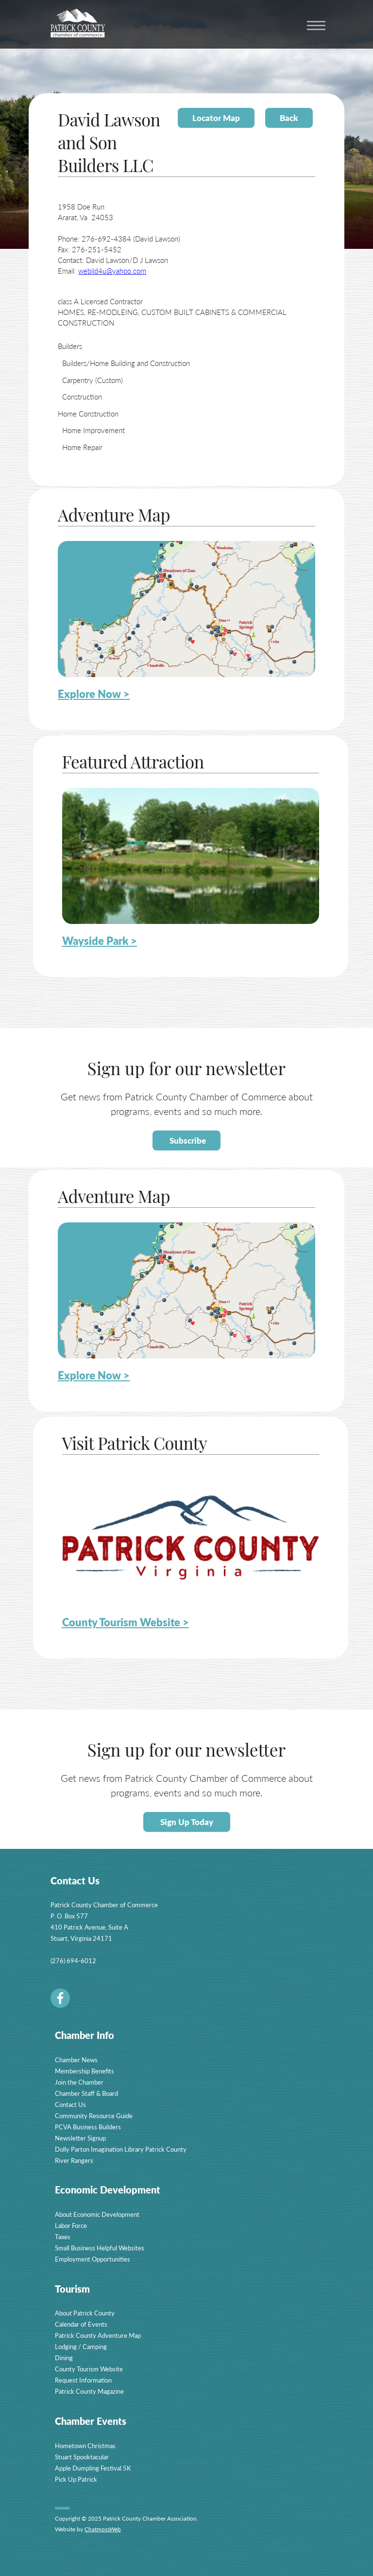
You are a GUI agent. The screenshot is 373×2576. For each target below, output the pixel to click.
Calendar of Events (81, 2324)
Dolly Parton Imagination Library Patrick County (120, 2149)
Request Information (83, 2380)
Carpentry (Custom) (92, 380)
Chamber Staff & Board (86, 2093)
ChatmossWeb (103, 2529)
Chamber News (76, 2059)
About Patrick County (85, 2312)
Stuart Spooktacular (82, 2456)
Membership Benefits (84, 2070)
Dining (64, 2357)
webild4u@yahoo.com (112, 270)
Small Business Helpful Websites (99, 2247)
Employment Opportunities (92, 2258)
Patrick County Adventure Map (98, 2335)
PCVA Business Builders (88, 2126)
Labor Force (71, 2225)
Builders (70, 346)
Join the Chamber (79, 2082)
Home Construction (88, 413)
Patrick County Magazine (89, 2391)
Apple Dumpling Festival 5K (93, 2467)
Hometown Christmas (85, 2445)
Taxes (62, 2236)
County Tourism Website (89, 2368)
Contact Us (70, 2104)
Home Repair (82, 447)
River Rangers (74, 2160)
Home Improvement (93, 430)
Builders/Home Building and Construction (126, 363)
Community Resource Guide (94, 2115)
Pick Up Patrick (76, 2479)
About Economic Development (97, 2214)
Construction (82, 396)
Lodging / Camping (81, 2346)
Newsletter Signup (80, 2137)
